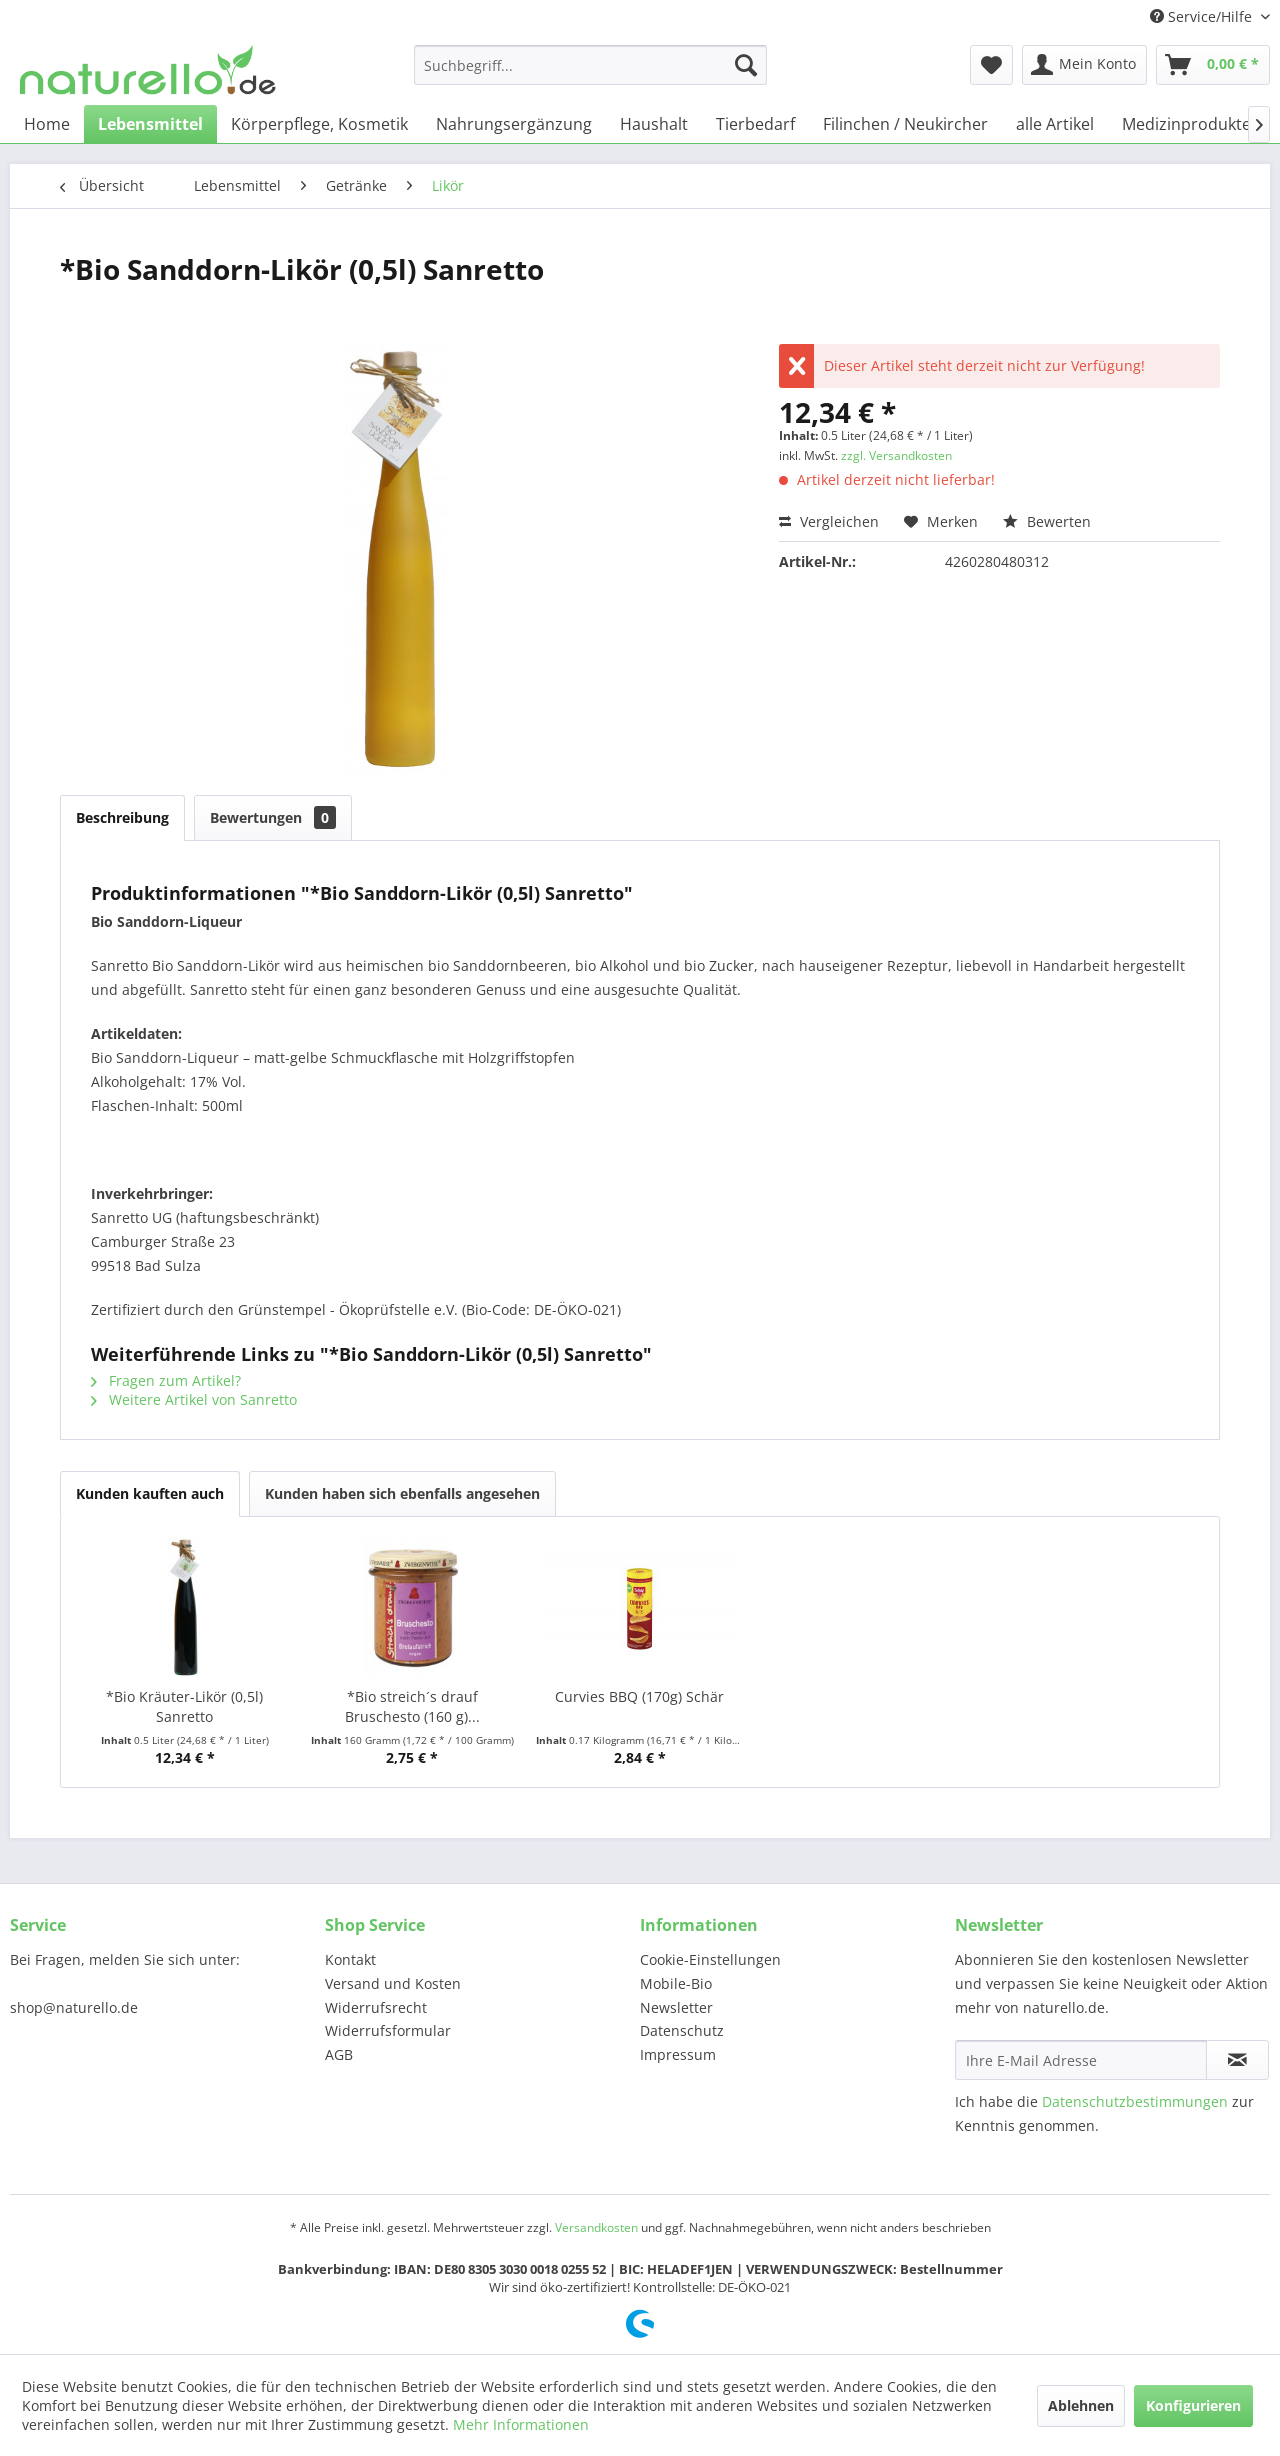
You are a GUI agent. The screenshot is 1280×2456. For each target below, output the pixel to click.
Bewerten (1047, 521)
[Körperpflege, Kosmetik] (319, 124)
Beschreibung (122, 817)
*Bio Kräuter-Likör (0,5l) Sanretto (184, 1706)
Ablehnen (1081, 2405)
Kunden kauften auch (150, 1493)
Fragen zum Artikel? (166, 1380)
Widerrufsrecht (376, 2007)
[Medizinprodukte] (1186, 124)
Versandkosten (596, 2227)
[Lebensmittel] (150, 124)
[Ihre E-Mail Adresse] (1081, 2060)
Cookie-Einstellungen (710, 1959)
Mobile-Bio (676, 1983)
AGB (339, 2054)
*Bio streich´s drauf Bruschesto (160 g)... (412, 1706)
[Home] (47, 124)
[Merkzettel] (991, 65)
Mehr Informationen (521, 2424)
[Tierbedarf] (755, 124)
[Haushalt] (654, 124)
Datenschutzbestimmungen (1135, 2101)
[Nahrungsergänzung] (514, 124)
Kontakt (350, 1959)
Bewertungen (273, 817)
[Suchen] (746, 65)
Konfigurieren (1193, 2405)
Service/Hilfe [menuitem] (1203, 16)
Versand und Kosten (393, 1983)
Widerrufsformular (388, 2030)
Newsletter (676, 2007)
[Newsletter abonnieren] (1237, 2060)
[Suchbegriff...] (590, 65)
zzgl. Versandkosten (896, 455)
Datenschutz (682, 2030)
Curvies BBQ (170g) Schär (639, 1696)
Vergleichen (829, 521)
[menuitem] (590, 65)
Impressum (678, 2054)
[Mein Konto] (1084, 65)
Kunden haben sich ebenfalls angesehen (402, 1493)
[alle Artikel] (1055, 124)
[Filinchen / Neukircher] (905, 124)
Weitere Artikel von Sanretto (194, 1399)
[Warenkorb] (1213, 65)
